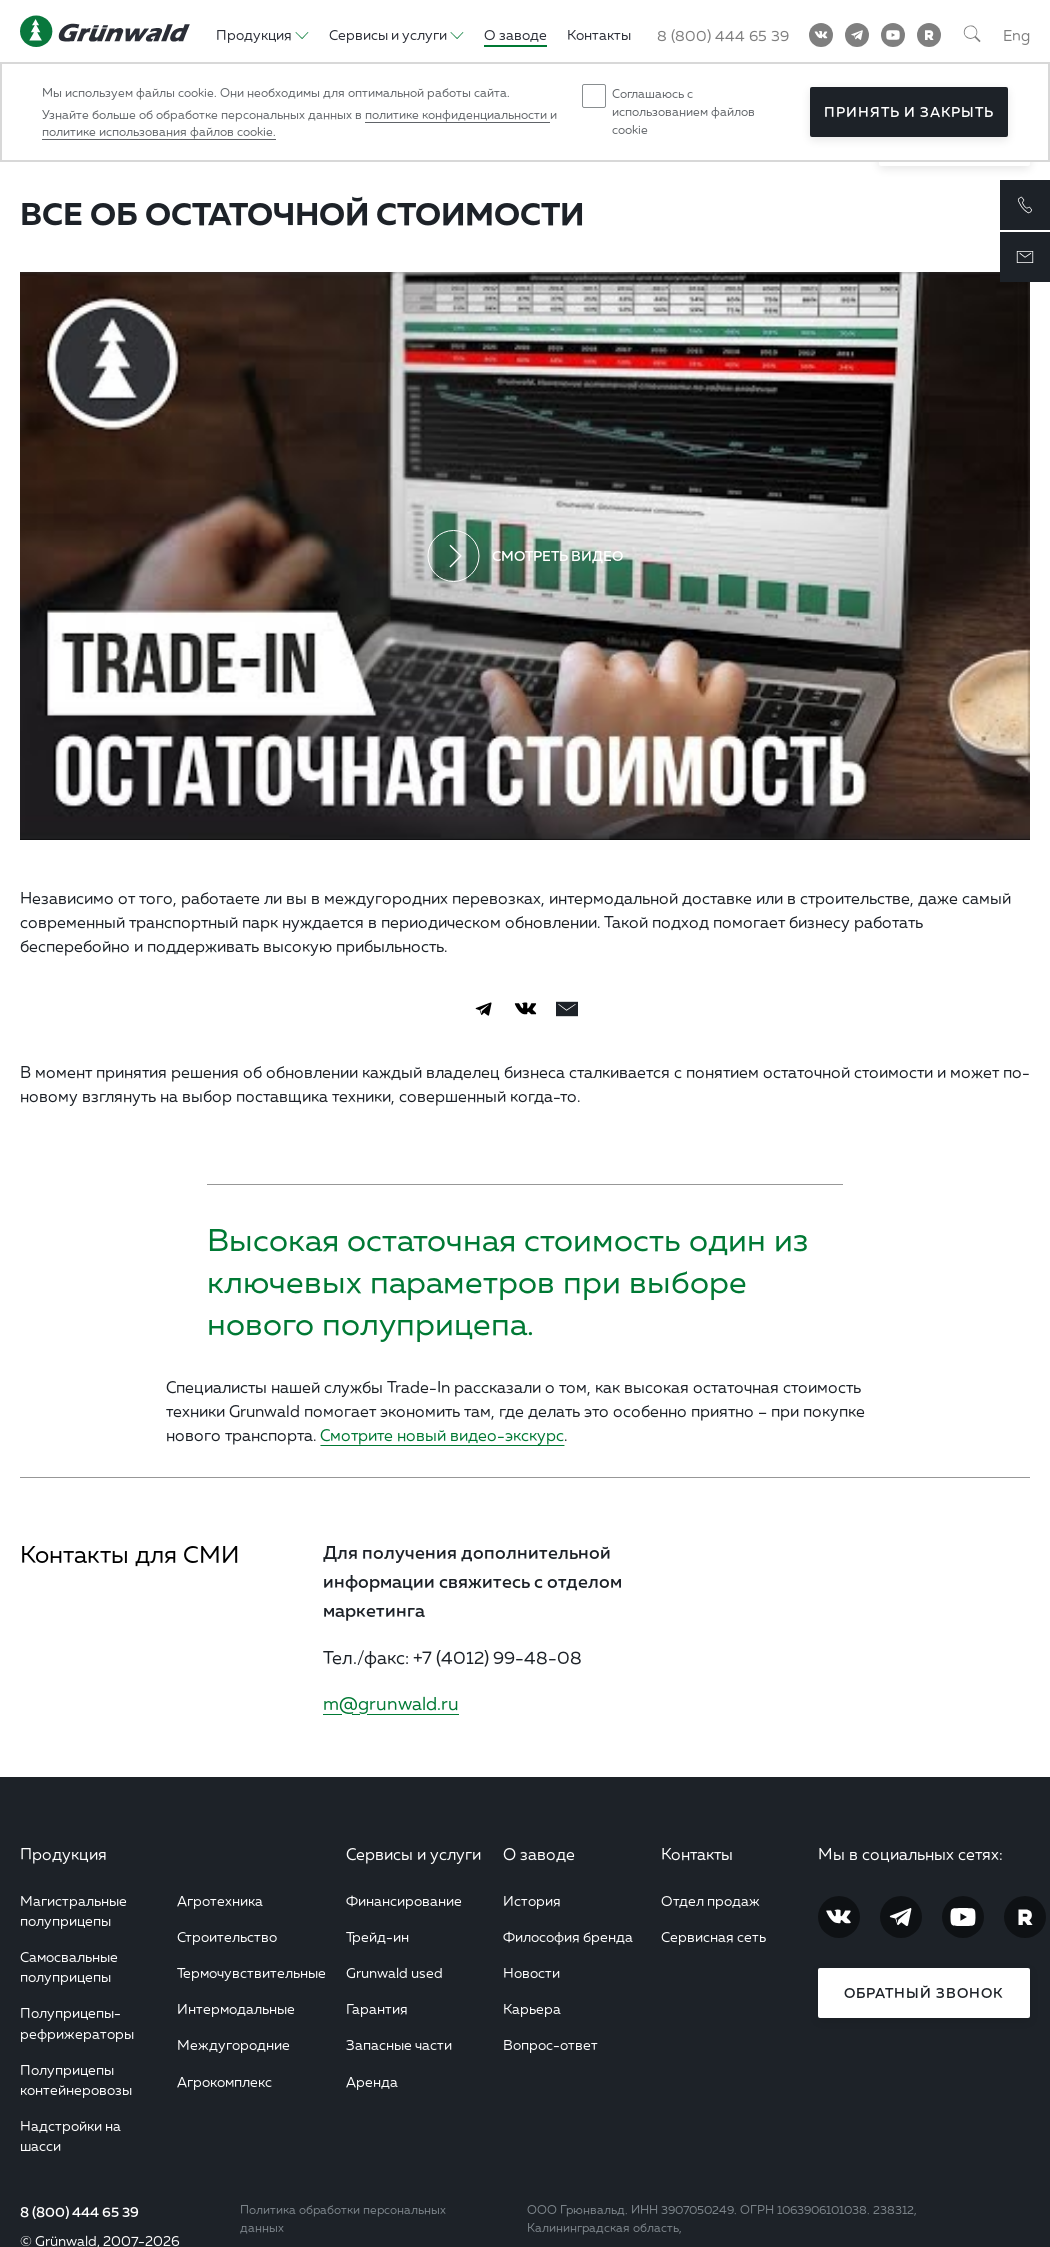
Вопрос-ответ (550, 2044)
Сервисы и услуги (413, 1854)
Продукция (63, 1854)
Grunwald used (394, 1972)
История (532, 1900)
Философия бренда (568, 1936)
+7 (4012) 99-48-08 (497, 1657)
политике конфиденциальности (457, 114)
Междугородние (233, 2044)
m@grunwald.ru (391, 1703)
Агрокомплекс (224, 2081)
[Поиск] (972, 35)
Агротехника (220, 1900)
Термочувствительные (251, 1972)
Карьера (532, 2008)
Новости (531, 1972)
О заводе (539, 1854)
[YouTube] (893, 35)
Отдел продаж (710, 1900)
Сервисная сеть (713, 1936)
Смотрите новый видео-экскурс (442, 1435)
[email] (567, 1009)
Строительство (227, 1936)
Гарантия (377, 2008)
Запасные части (399, 2044)
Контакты (697, 1854)
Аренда (372, 2081)
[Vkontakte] (821, 35)
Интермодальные (236, 2008)
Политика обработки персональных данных (343, 2218)
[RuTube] (929, 35)
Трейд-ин (377, 1936)
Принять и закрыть (909, 112)
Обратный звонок (923, 1993)
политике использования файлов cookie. (159, 131)
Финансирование (404, 1900)
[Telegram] (857, 35)
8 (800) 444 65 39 (79, 2212)
